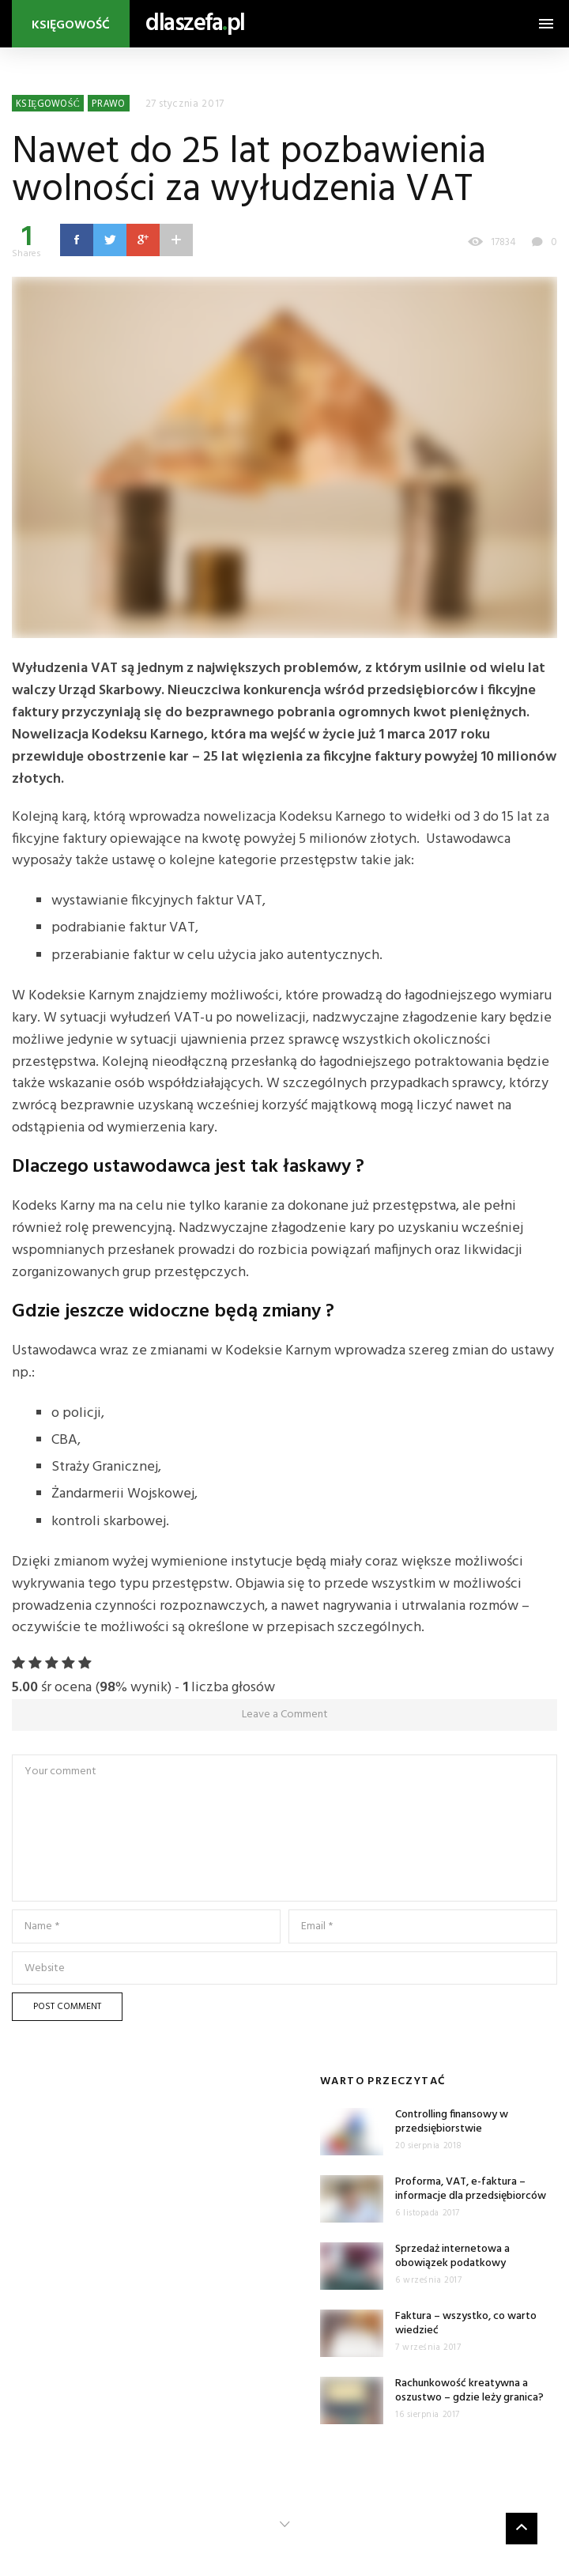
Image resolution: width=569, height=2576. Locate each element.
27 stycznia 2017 (184, 104)
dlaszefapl (195, 24)
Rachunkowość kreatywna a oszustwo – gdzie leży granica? (469, 2390)
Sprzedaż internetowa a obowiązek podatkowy (452, 2256)
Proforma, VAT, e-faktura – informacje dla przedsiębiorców (470, 2189)
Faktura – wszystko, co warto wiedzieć (466, 2323)
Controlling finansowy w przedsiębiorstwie (451, 2122)
